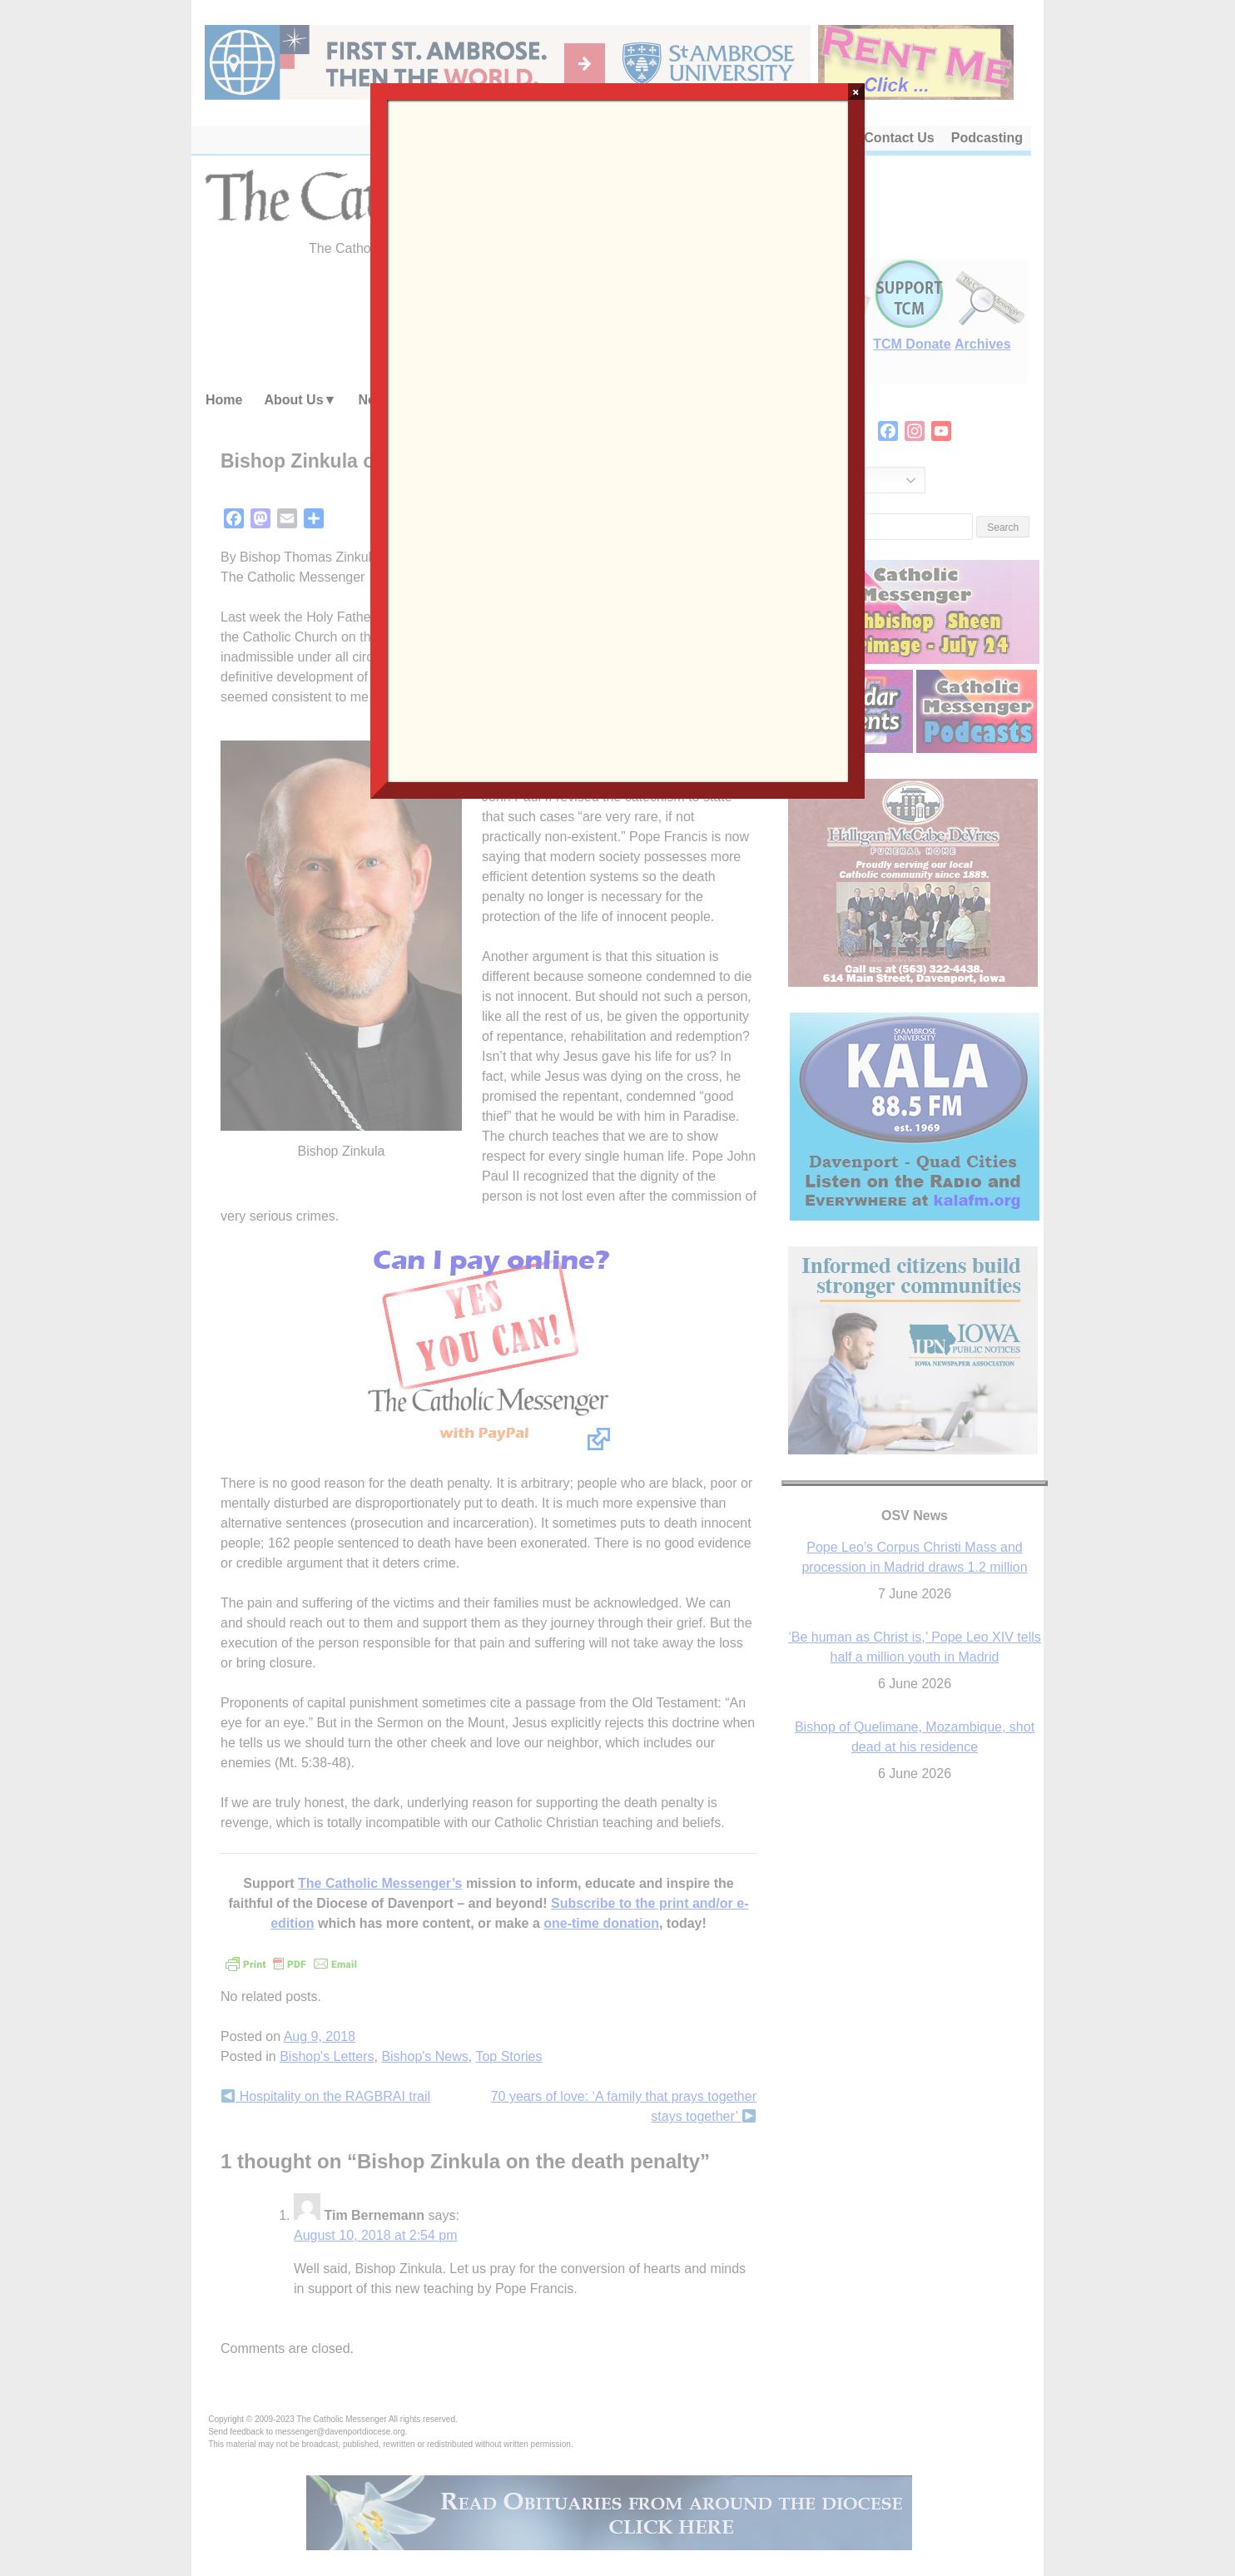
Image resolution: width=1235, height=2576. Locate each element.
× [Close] (856, 91)
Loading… (617, 439)
